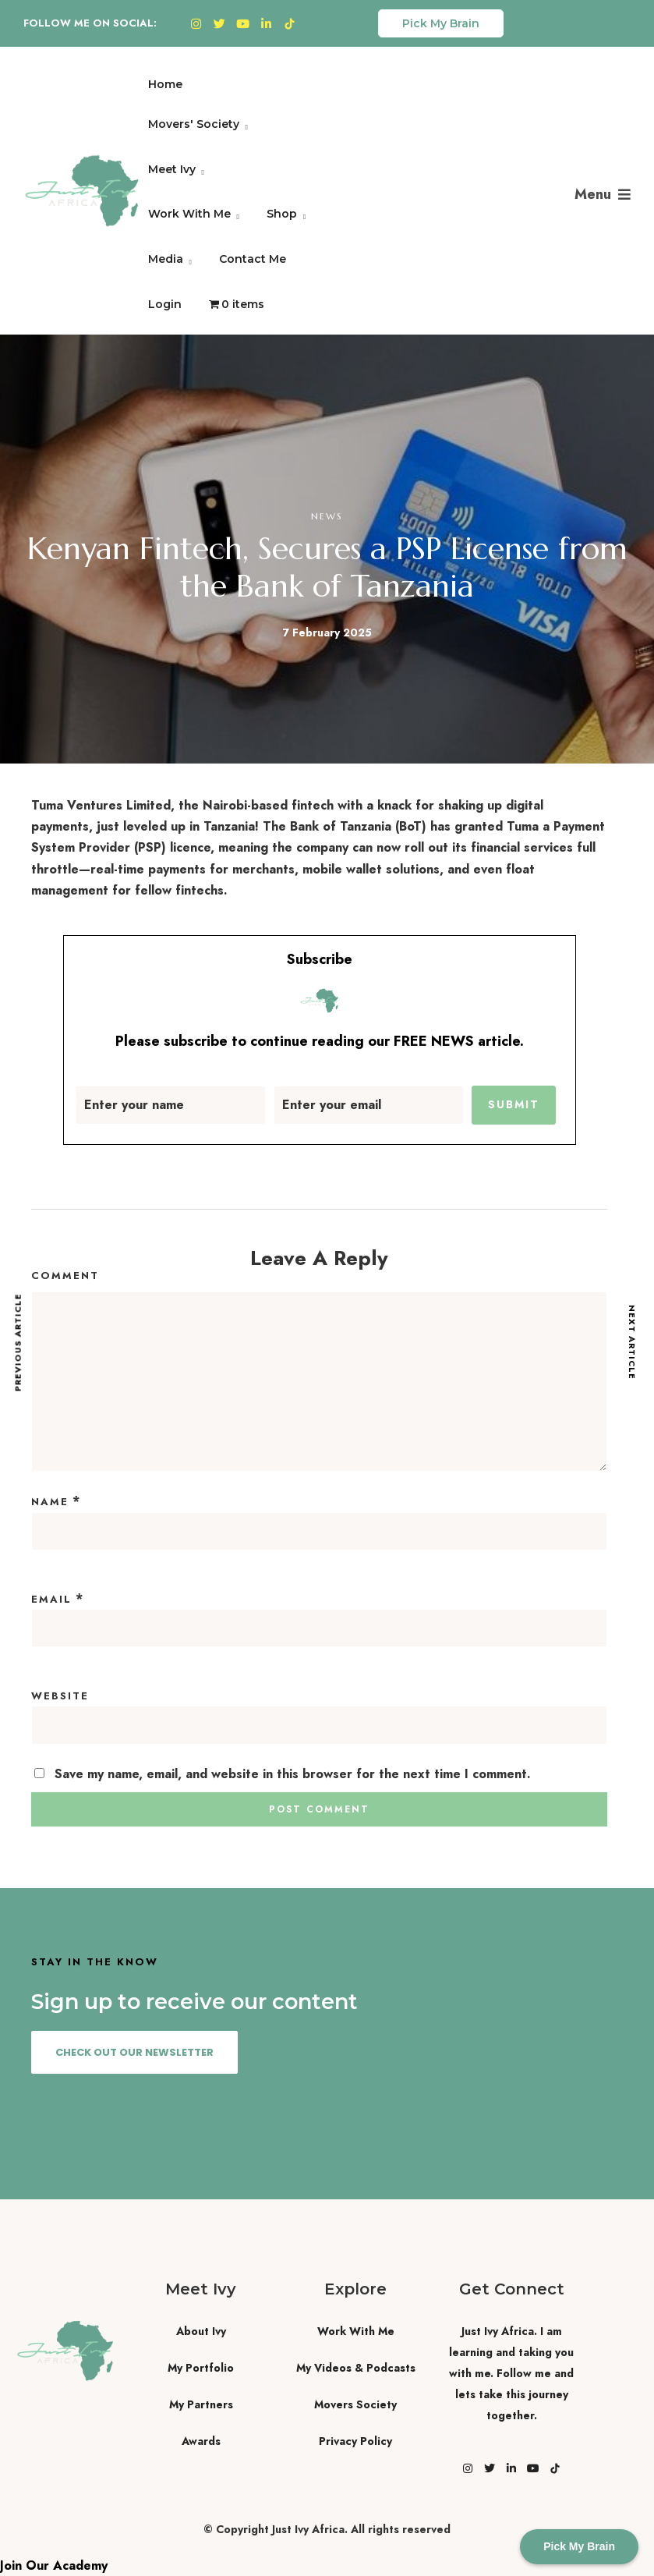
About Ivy (201, 2331)
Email (51, 1599)
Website (60, 1695)
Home (165, 84)
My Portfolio (201, 2368)
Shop (282, 214)
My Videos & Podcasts (355, 2368)
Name (50, 1501)
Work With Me (189, 214)
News (327, 516)
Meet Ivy (172, 169)
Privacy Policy (355, 2441)
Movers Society (355, 2404)
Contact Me (252, 259)
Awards (201, 2441)
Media (165, 259)
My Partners (201, 2404)
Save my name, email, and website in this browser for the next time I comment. (293, 1774)
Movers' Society (193, 124)
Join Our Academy (54, 2565)
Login (165, 304)
